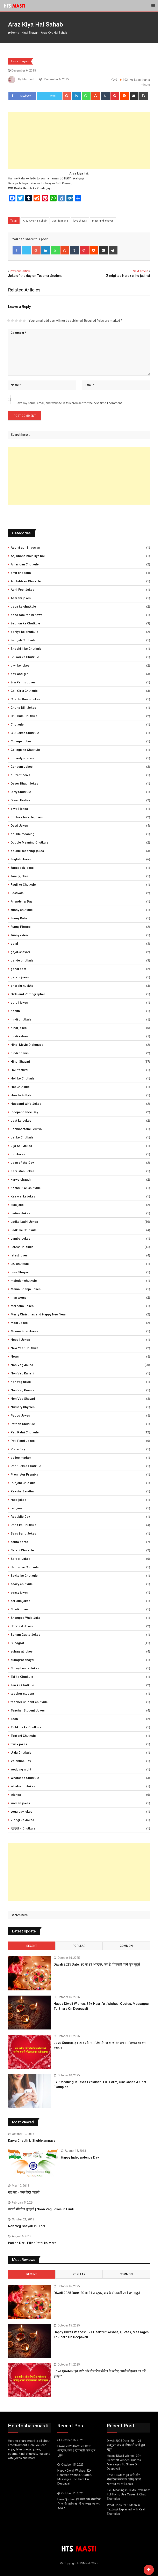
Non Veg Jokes (22, 1365)
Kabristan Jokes (22, 1171)
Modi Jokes (19, 1323)
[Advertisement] (79, 140)
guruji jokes (19, 1002)
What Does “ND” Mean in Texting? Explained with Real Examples (126, 2509)
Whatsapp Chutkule (25, 1778)
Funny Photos (20, 927)
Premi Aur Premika (24, 1474)
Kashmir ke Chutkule (26, 1188)
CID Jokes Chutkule (25, 733)
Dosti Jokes (19, 825)
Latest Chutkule (22, 1247)
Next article (140, 271)
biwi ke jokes (20, 665)
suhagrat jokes (22, 1651)
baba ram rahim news (26, 615)
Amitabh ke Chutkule (26, 581)
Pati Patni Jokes (23, 1441)
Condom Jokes (22, 767)
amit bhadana (21, 573)
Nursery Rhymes (23, 1407)
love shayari (80, 220)
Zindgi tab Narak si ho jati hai (128, 276)
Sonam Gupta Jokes (25, 1634)
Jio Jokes (18, 1154)
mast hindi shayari (103, 220)
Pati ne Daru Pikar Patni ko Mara (32, 2243)
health (15, 1011)
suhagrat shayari (23, 1660)
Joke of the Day (22, 1163)
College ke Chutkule (25, 750)
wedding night (21, 1769)
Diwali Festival (21, 800)
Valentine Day (21, 1761)
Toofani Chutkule (23, 1736)
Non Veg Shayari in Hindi (26, 2226)
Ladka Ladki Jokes (24, 1222)
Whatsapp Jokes (23, 1786)
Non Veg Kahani (22, 1373)
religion (16, 1508)
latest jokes (19, 1255)
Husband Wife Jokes (26, 1104)
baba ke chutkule (23, 606)
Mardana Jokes (22, 1306)
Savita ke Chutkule (24, 1575)
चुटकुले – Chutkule (23, 1828)
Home (13, 32)
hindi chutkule (21, 1019)
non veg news (21, 1382)
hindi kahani (20, 1036)
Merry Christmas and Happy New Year (38, 1314)
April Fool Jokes (22, 590)
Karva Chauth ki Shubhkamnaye (31, 2141)
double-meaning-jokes (27, 851)
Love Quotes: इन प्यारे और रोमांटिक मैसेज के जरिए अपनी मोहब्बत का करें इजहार (79, 2503)
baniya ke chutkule (24, 632)
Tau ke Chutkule (22, 1685)
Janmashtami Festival (27, 1129)
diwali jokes (19, 809)
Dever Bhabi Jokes (24, 783)
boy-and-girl (20, 674)
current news (20, 775)
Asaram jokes (21, 598)
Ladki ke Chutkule (24, 1230)
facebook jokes (22, 868)
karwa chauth (21, 1179)
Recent (31, 1945)
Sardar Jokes (20, 1559)
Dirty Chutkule (21, 792)
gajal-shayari (20, 952)
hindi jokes (19, 1028)
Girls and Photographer (28, 994)
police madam (21, 1458)
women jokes (20, 1803)
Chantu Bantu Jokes (25, 699)
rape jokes (18, 1500)
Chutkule (17, 724)
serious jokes (20, 1601)
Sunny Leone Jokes (25, 1668)
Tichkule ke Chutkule (26, 1727)
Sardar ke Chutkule (25, 1567)
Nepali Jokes (20, 1340)
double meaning (22, 834)
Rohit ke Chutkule (23, 1525)
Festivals (17, 893)
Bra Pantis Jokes (23, 682)
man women (19, 1297)
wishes (16, 1795)
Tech (14, 1719)
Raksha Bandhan (23, 1491)
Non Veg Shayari (23, 1399)
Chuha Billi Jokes (23, 708)
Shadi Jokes (20, 1609)
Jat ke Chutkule (22, 1137)
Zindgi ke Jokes (22, 1820)
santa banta (19, 1542)
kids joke (17, 1205)
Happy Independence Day (80, 2157)
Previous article (20, 271)
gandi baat (18, 969)
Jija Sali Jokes (21, 1146)
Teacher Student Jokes (28, 1710)
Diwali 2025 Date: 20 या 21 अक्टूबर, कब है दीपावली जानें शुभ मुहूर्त (97, 1964)
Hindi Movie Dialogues (27, 1045)
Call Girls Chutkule (24, 691)
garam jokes (20, 977)
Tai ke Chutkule (22, 1677)
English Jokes (21, 859)
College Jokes (21, 741)
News (15, 1356)
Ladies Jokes (20, 1213)
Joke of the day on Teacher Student (35, 276)
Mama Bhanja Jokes (26, 1289)
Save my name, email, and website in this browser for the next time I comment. (69, 403)
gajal (14, 943)
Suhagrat (17, 1643)
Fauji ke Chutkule (23, 884)
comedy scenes (22, 758)
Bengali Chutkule (23, 640)
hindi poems (20, 1053)
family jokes (19, 876)
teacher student (22, 1693)
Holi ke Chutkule (23, 1078)
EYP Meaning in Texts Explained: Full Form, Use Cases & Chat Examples (128, 2494)
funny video (19, 935)
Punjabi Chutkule (23, 1483)
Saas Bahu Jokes (23, 1533)
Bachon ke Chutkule (25, 623)
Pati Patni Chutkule (25, 1432)
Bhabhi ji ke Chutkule (26, 649)
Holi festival (19, 1070)
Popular (79, 1945)
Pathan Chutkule (23, 1424)
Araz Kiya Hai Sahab (35, 220)
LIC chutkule (20, 1264)
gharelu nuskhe (22, 986)
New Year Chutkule (24, 1348)
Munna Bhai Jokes (24, 1331)
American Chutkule (25, 564)
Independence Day (24, 1112)
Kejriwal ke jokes (23, 1196)
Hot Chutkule (20, 1087)
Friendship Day (21, 901)
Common (126, 1945)
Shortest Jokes (22, 1626)
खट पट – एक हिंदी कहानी (24, 2192)
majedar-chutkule (24, 1281)
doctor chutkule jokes (27, 817)
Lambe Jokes (20, 1238)
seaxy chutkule (22, 1584)
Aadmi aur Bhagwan (25, 547)
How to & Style (21, 1095)
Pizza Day (18, 1449)
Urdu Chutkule (21, 1752)
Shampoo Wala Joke (26, 1618)
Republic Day (20, 1517)
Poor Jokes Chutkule (26, 1466)
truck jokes (19, 1744)
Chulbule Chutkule (24, 716)
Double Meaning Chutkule (29, 842)
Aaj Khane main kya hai (28, 556)
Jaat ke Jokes (21, 1120)
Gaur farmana (60, 220)
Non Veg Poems (22, 1390)
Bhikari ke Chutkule (25, 657)
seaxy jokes (19, 1592)
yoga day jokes (21, 1811)
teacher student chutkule (29, 1702)
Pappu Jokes (20, 1415)
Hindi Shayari (30, 32)
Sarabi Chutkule (22, 1550)
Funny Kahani (20, 918)
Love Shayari (20, 1272)
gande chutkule (22, 960)
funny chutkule (22, 910)
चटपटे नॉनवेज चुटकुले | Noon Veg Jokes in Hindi (41, 2209)
